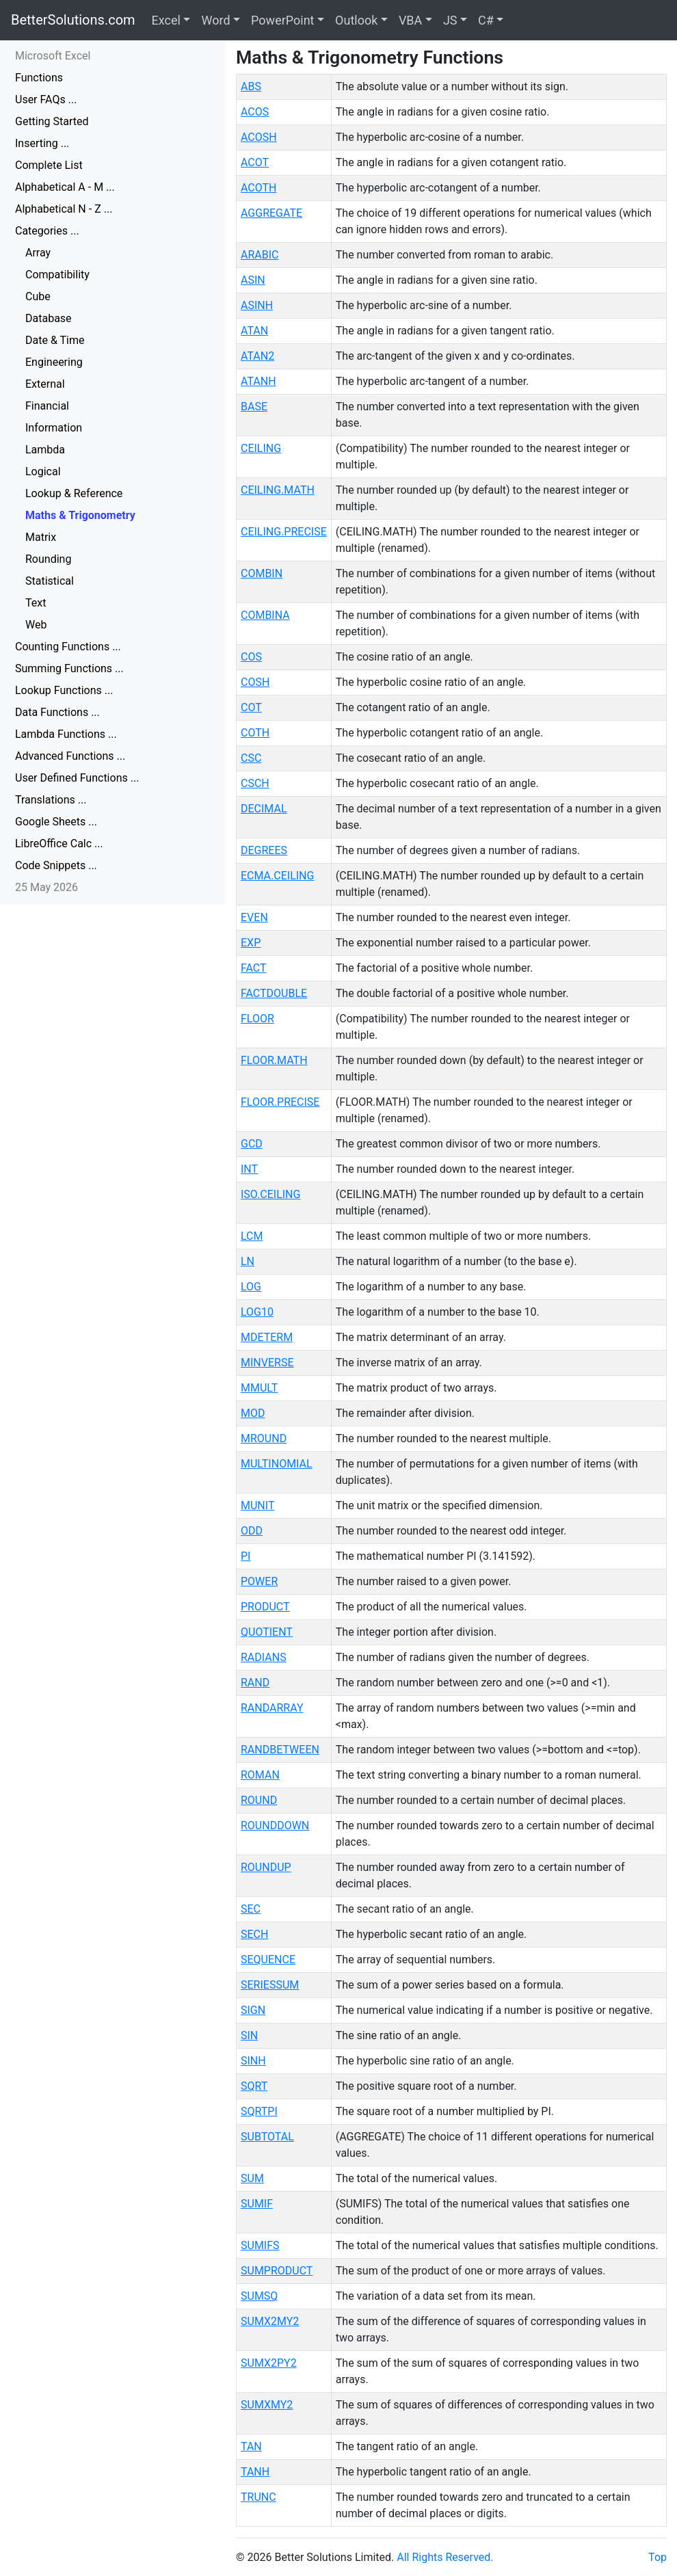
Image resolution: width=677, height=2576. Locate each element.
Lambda (45, 449)
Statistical (49, 580)
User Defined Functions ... (77, 777)
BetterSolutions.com (73, 20)
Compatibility (57, 274)
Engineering (54, 362)
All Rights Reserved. (445, 2557)
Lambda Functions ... (66, 734)
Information (53, 427)
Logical (43, 471)
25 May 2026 (46, 887)
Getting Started (52, 121)
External (45, 383)
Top (657, 2557)
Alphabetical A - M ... (65, 187)
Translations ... (50, 799)
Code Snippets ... (56, 865)
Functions (39, 77)
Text (35, 602)
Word (215, 20)
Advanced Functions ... (70, 755)
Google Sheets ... (56, 821)
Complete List (49, 165)
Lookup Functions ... (64, 690)
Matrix (40, 537)
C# (486, 20)
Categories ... (47, 230)
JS (450, 20)
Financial (47, 405)
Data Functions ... (57, 712)
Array (38, 252)
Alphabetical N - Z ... (63, 208)
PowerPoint (282, 20)
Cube (38, 296)
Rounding (48, 559)
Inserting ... (42, 143)
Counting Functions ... (68, 646)
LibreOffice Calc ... (59, 843)
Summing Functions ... (69, 668)
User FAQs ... (46, 99)
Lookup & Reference (73, 493)
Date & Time (54, 340)
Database (48, 318)
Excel (166, 20)
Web (36, 624)
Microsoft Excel (52, 55)
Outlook (356, 20)
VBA (410, 20)
